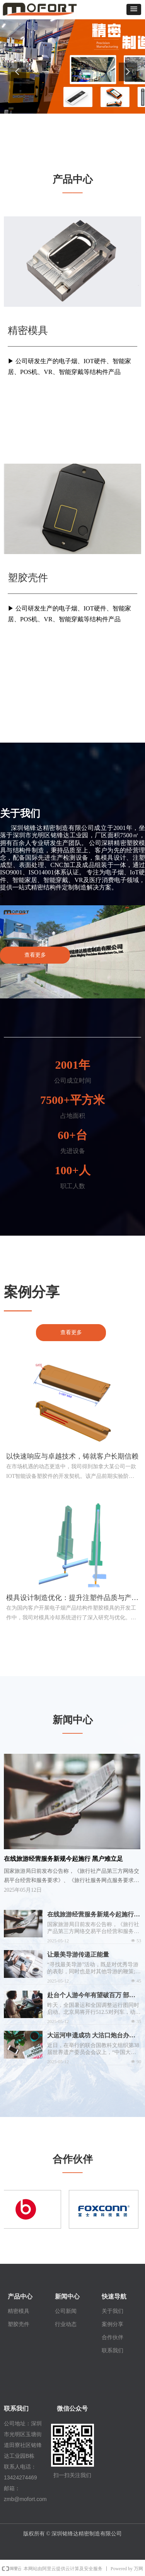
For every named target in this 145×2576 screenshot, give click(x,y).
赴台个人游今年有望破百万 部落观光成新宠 (91, 1996)
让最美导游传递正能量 (78, 1954)
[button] (133, 9)
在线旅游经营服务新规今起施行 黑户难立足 (90, 1915)
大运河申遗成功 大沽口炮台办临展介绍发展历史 (91, 2036)
